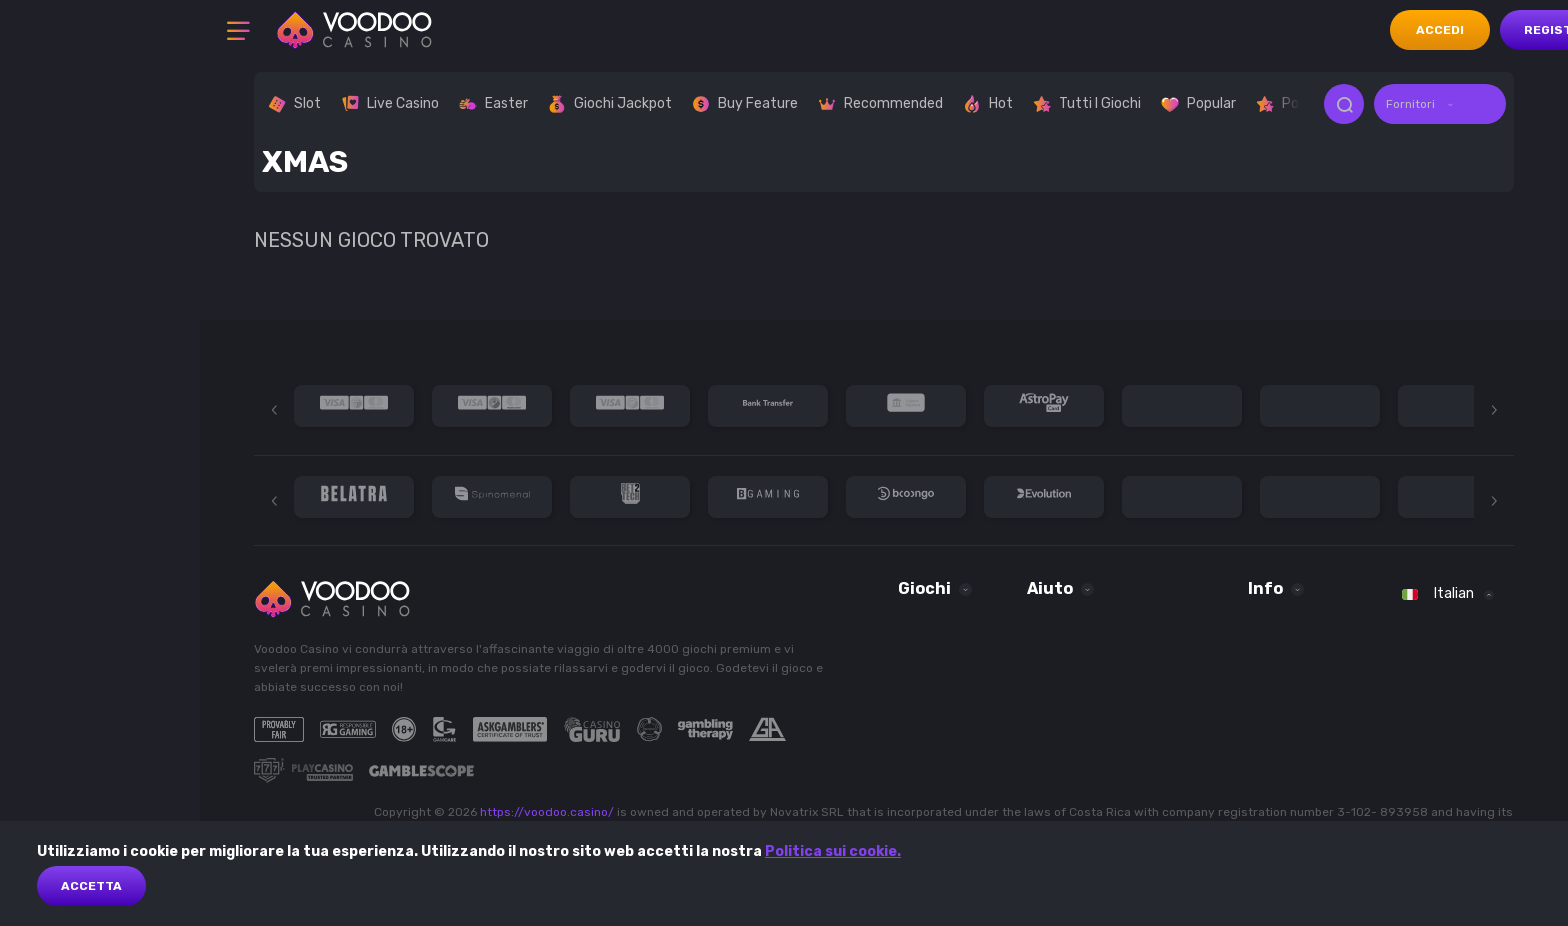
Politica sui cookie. (833, 851)
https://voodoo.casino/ (547, 812)
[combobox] (1440, 104)
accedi (1440, 30)
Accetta (91, 886)
